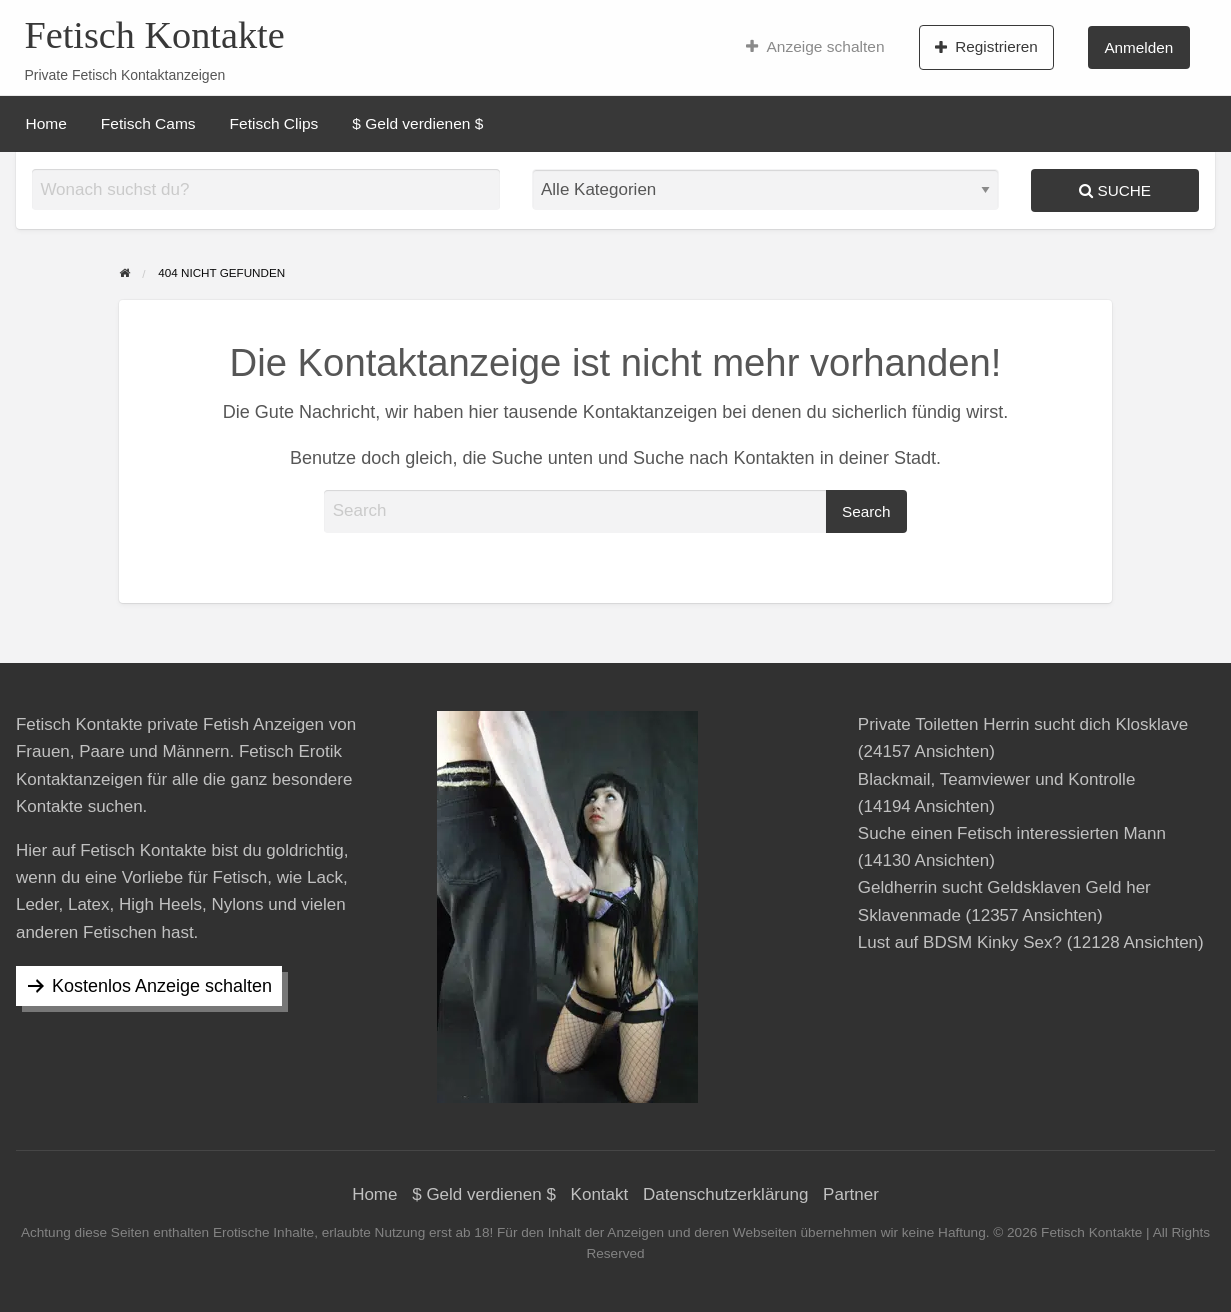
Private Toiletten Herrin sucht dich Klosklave (1023, 724)
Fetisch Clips (274, 123)
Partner (851, 1194)
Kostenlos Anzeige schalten (162, 986)
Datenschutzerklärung (725, 1194)
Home (46, 123)
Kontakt (600, 1194)
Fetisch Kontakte (154, 35)
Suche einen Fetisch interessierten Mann (1012, 833)
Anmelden (1138, 47)
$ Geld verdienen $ (417, 123)
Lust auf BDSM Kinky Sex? (960, 942)
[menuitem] (815, 47)
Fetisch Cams (148, 123)
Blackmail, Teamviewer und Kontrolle (996, 779)
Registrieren (986, 47)
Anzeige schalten (815, 47)
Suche (1115, 190)
